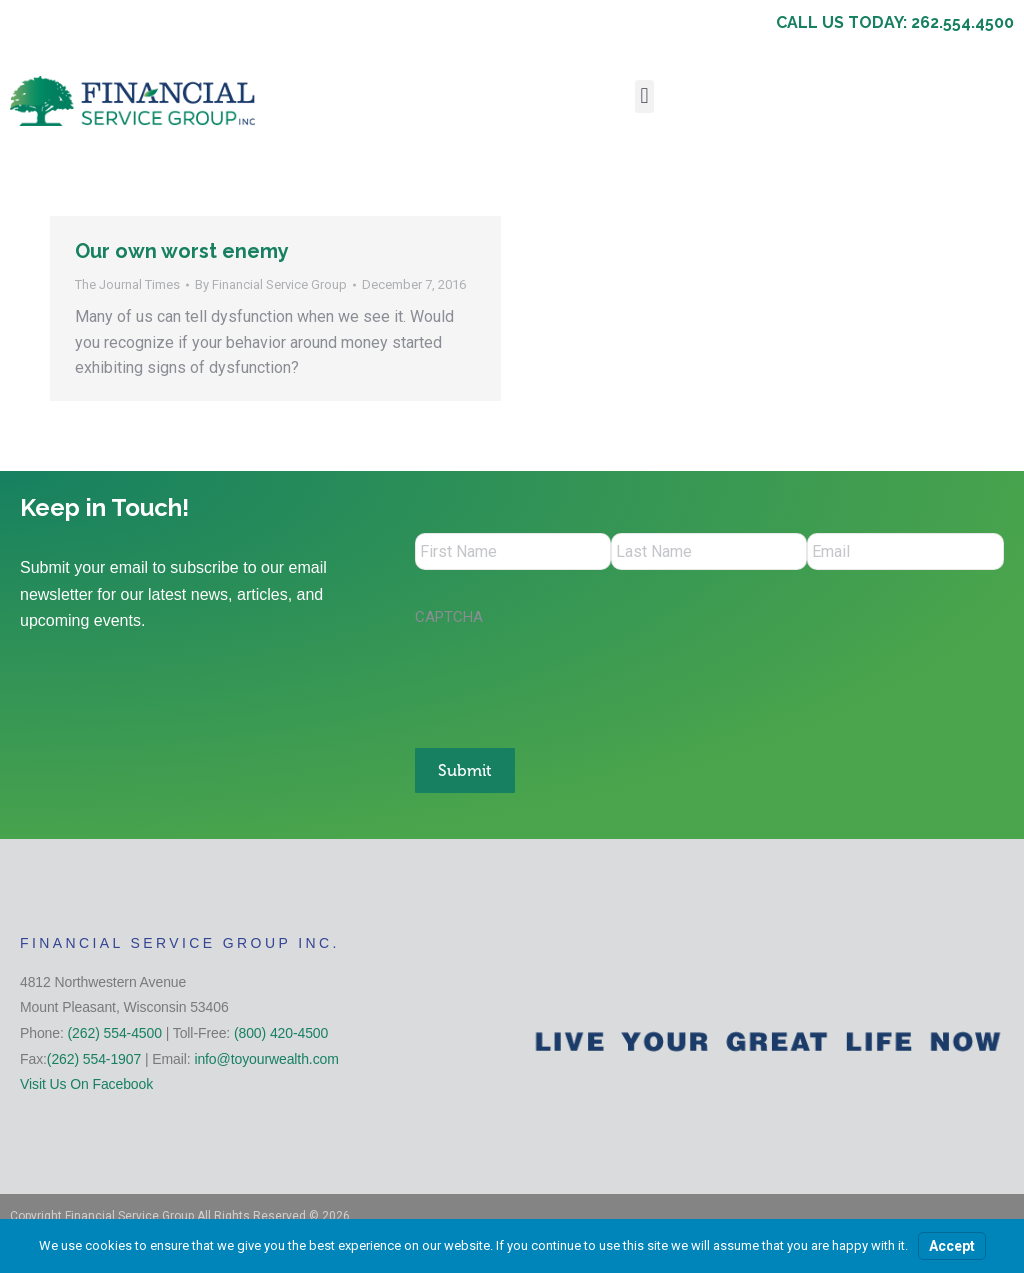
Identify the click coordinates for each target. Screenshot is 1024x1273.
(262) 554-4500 (115, 1030)
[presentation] (567, 680)
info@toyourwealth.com (266, 1056)
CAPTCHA (449, 620)
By (271, 284)
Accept (952, 1246)
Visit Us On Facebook (86, 1081)
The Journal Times (127, 284)
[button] (644, 96)
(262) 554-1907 (94, 1056)
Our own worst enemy (182, 251)
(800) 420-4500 (281, 1030)
